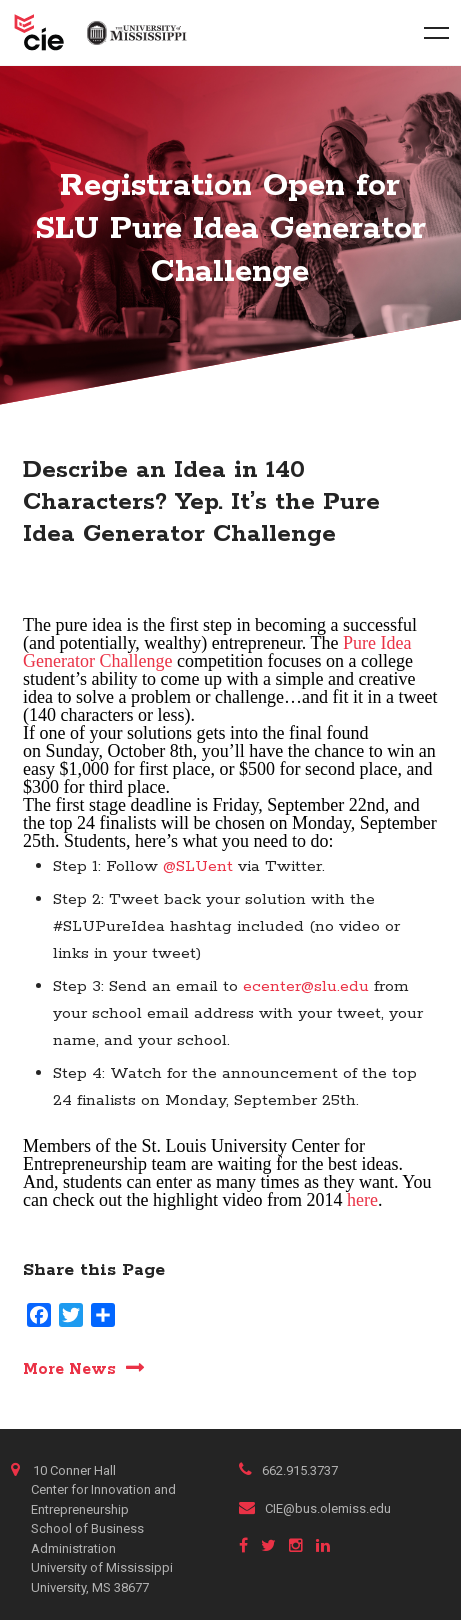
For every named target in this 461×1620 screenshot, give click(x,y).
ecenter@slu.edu (306, 986)
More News (69, 1369)
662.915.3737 (288, 1470)
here (362, 1200)
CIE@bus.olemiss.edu (315, 1508)
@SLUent (198, 866)
